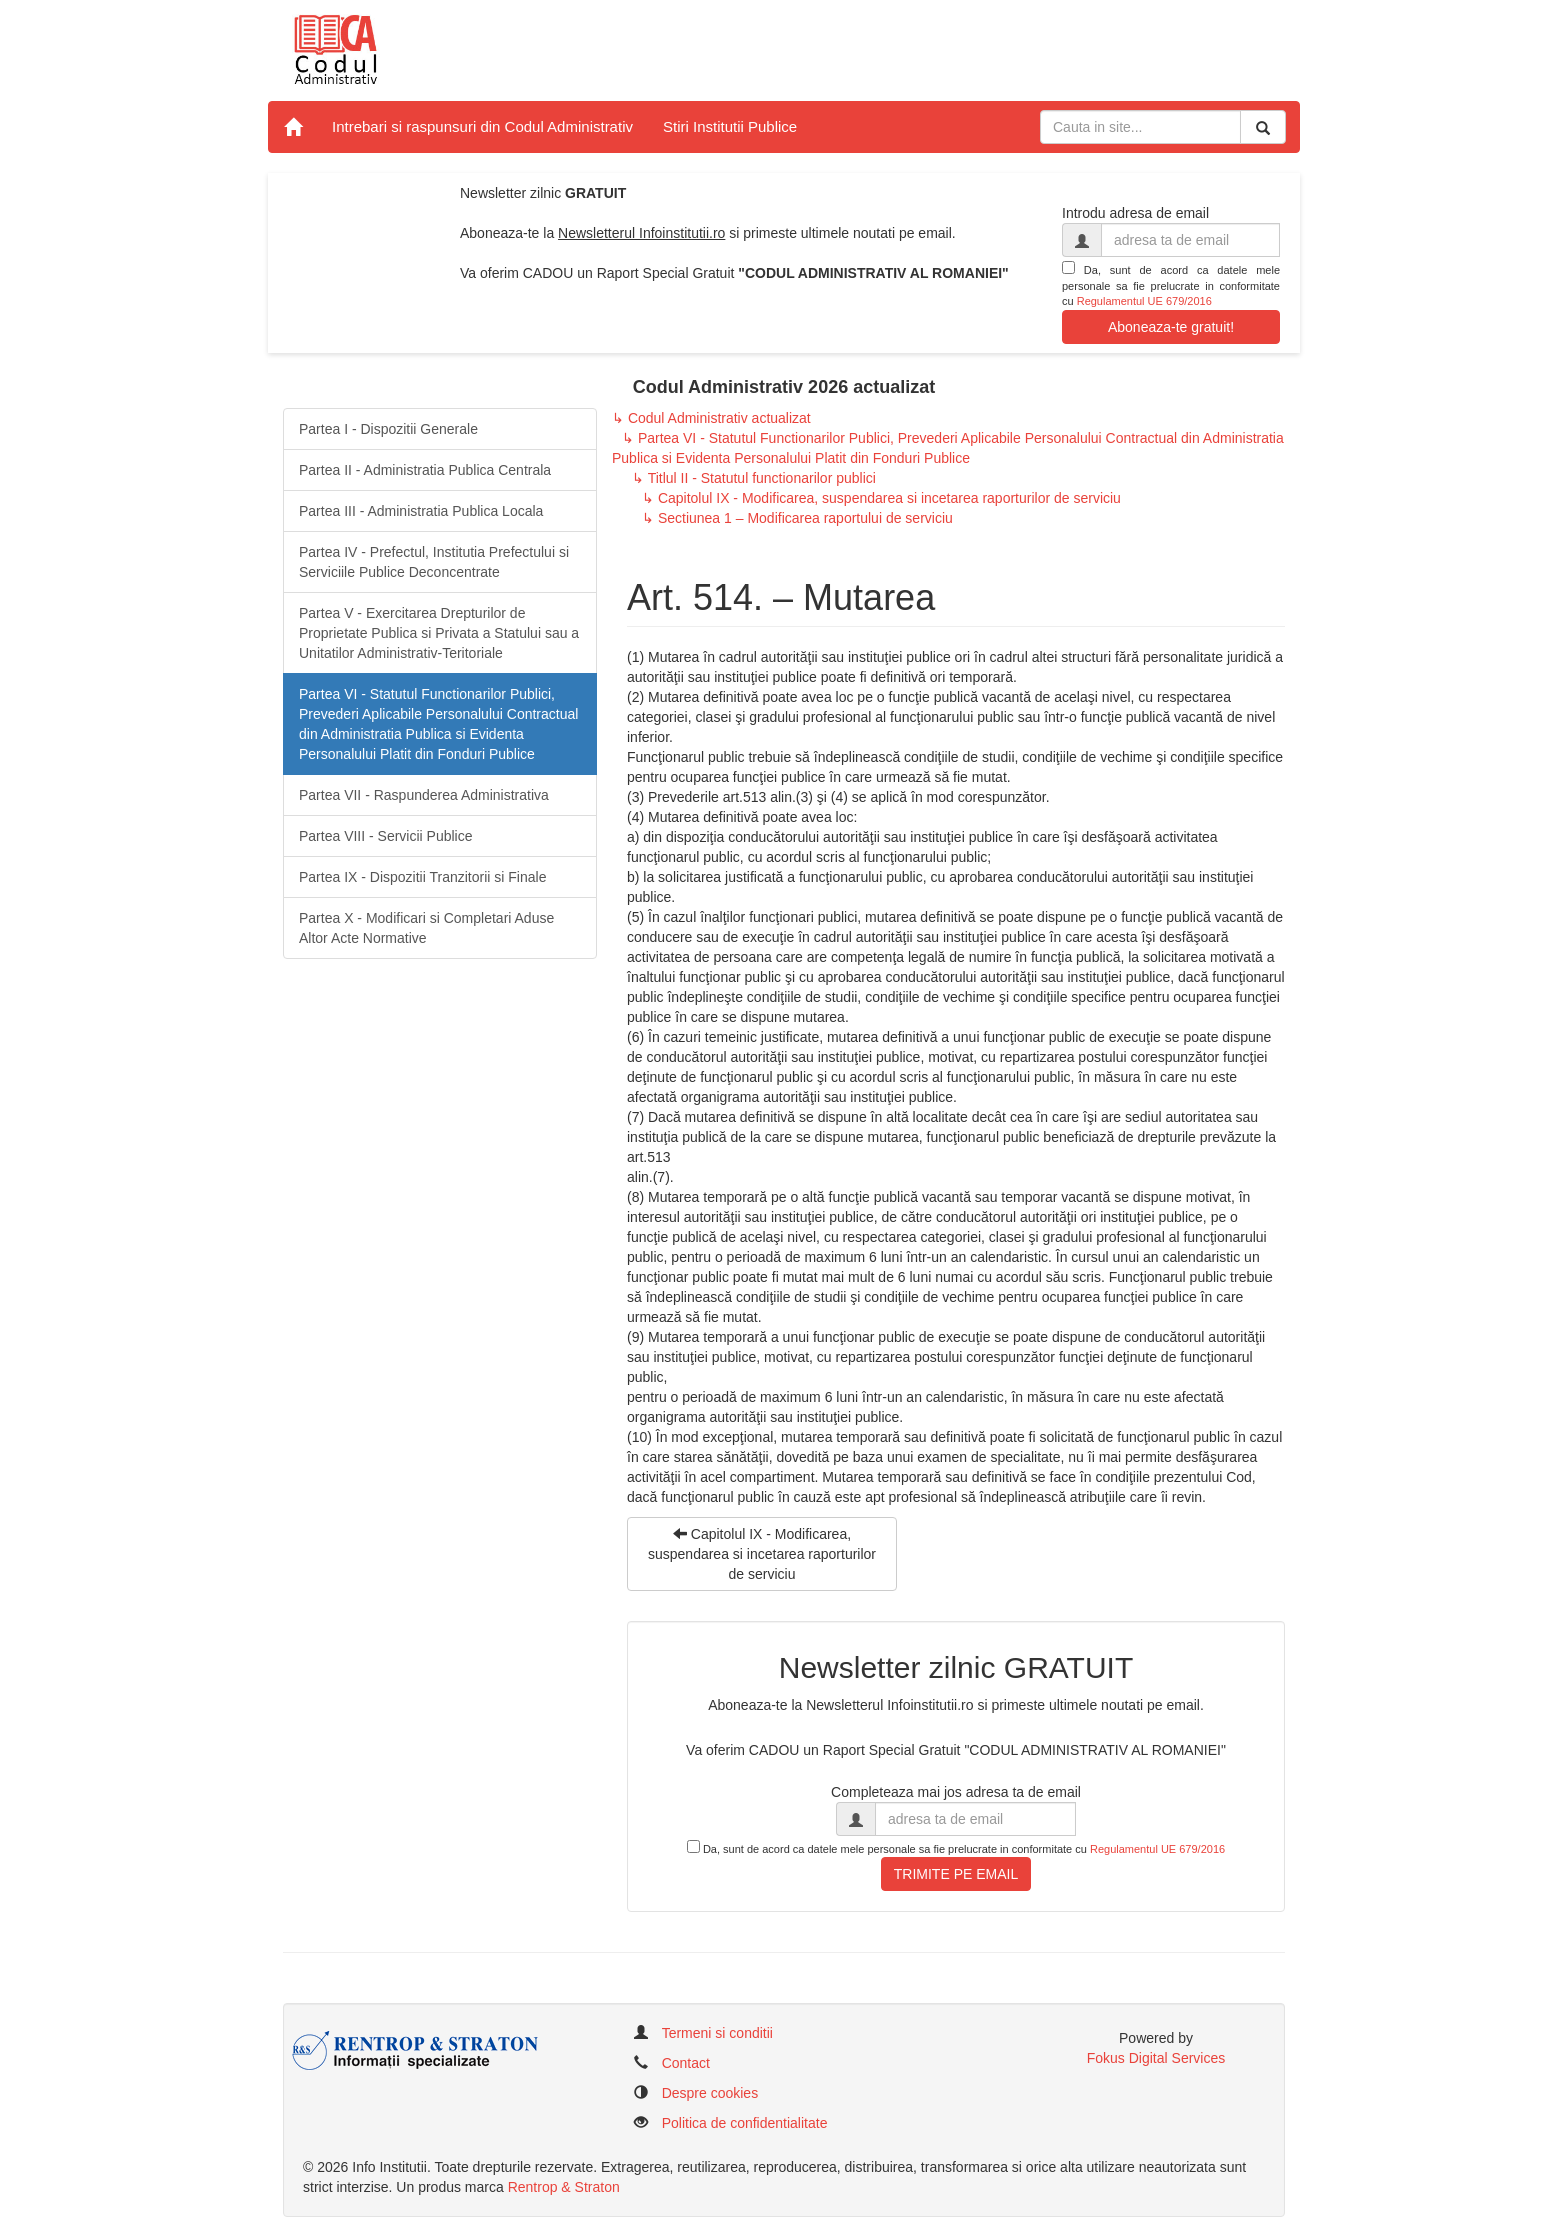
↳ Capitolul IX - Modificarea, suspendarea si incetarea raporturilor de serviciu (881, 498)
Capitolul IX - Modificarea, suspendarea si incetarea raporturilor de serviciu (762, 1554)
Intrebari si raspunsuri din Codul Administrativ (482, 126)
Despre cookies (710, 2093)
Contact (686, 2063)
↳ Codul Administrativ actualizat (711, 418)
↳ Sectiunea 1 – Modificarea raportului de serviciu (797, 518)
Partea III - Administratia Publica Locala (421, 511)
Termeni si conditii (717, 2033)
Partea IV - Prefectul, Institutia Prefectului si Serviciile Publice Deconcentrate (434, 562)
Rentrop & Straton (564, 2187)
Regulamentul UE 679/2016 (1144, 301)
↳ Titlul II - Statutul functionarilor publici (754, 478)
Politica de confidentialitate (745, 2123)
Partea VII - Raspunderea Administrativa (424, 795)
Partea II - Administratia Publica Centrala (425, 470)
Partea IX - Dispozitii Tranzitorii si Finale (422, 877)
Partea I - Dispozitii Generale (388, 429)
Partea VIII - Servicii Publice (386, 836)
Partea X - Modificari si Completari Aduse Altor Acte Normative (426, 928)
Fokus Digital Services (1156, 2058)
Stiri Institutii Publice (730, 126)
